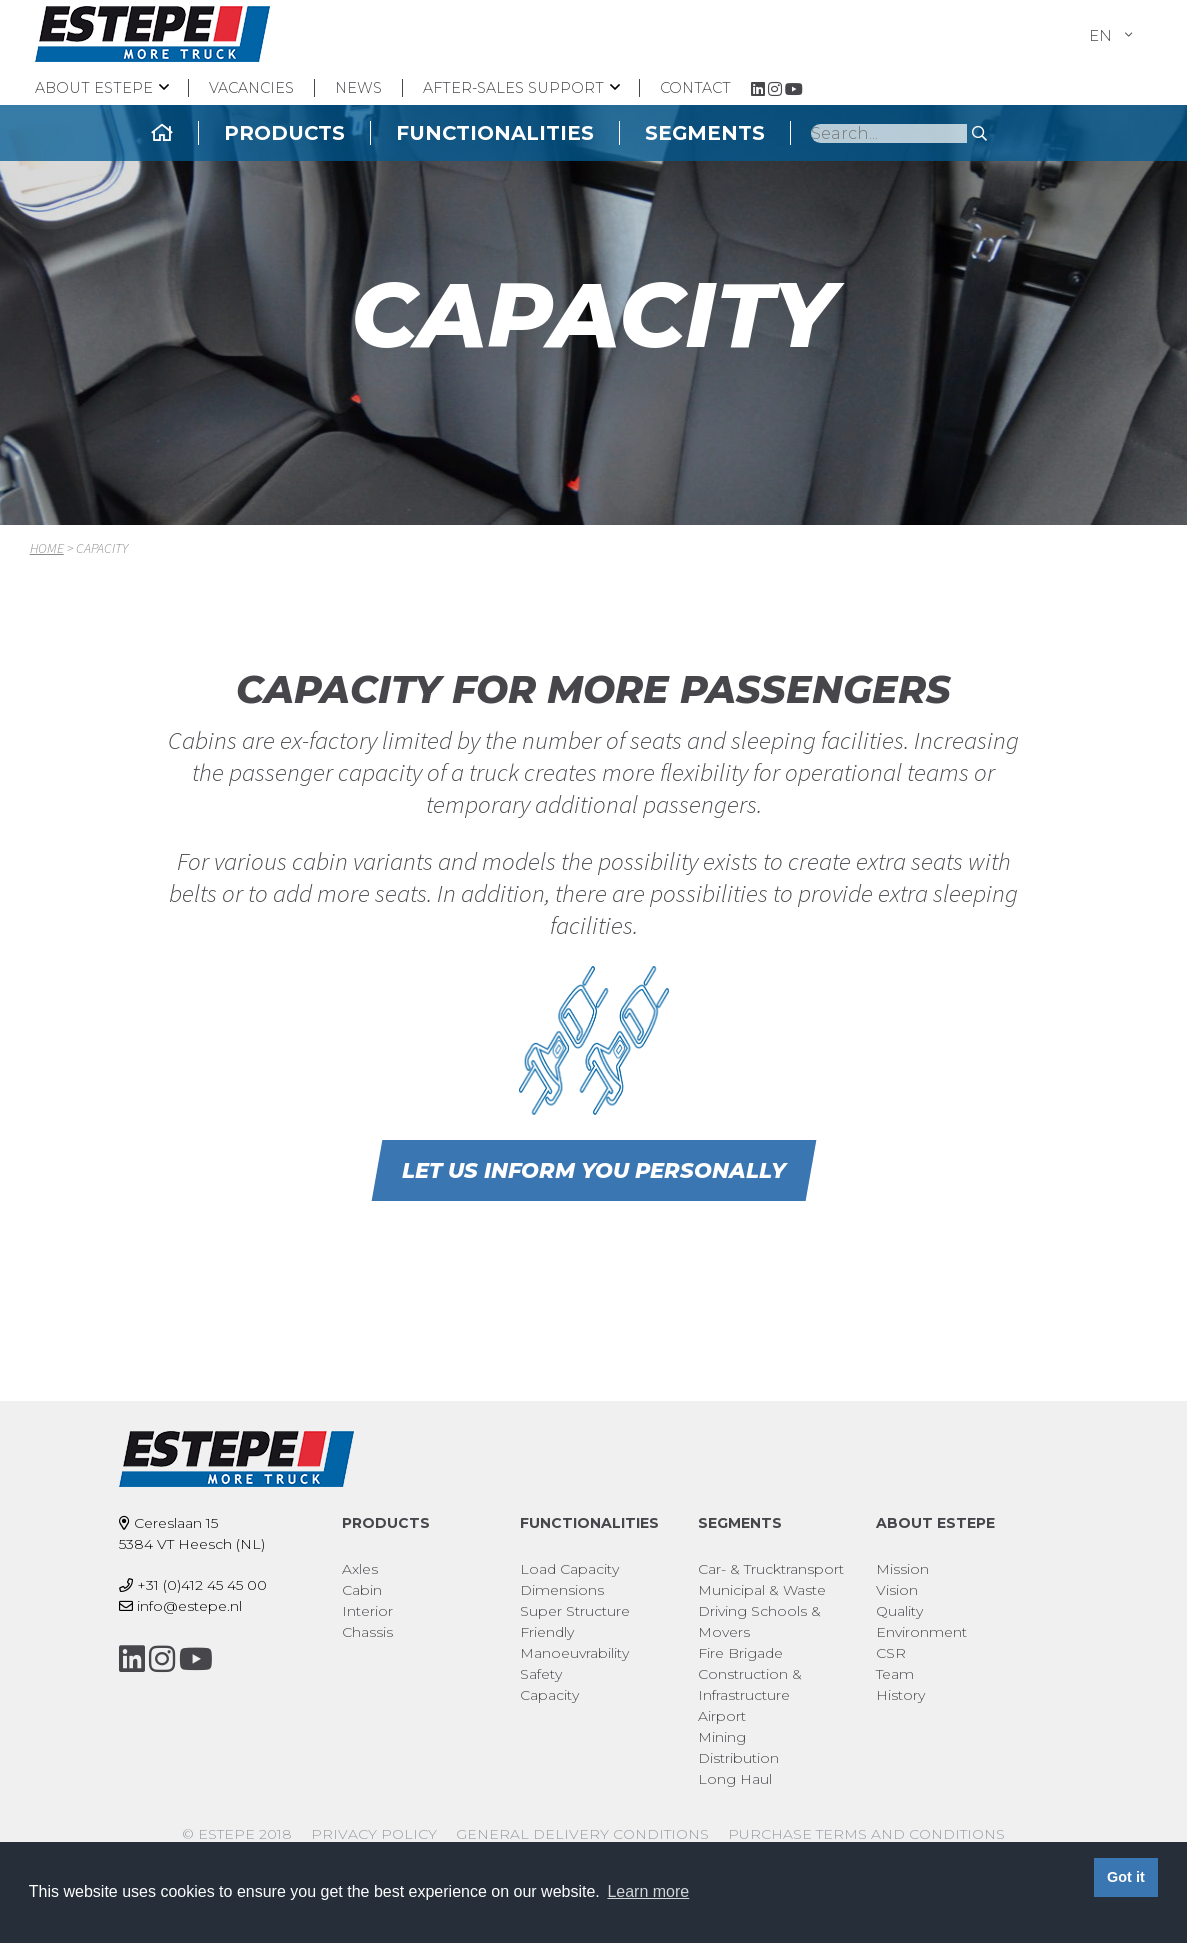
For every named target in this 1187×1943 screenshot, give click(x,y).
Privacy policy (374, 1834)
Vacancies (251, 88)
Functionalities (605, 133)
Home (47, 548)
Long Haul (735, 1779)
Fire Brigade (740, 1653)
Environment (921, 1632)
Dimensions (562, 1590)
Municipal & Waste (762, 1590)
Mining (722, 1737)
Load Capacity (569, 1569)
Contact (695, 88)
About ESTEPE (94, 88)
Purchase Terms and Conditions (866, 1834)
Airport (722, 1716)
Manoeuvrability (574, 1653)
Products (394, 133)
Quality (899, 1611)
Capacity (549, 1695)
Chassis (367, 1632)
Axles (360, 1569)
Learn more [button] (648, 1891)
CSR (891, 1653)
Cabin (362, 1590)
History (900, 1695)
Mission (902, 1569)
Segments (815, 133)
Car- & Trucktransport (771, 1569)
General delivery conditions (582, 1834)
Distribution (738, 1758)
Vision (897, 1590)
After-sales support (513, 88)
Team (895, 1674)
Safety (541, 1674)
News (358, 88)
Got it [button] (1126, 1877)
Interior (367, 1611)
